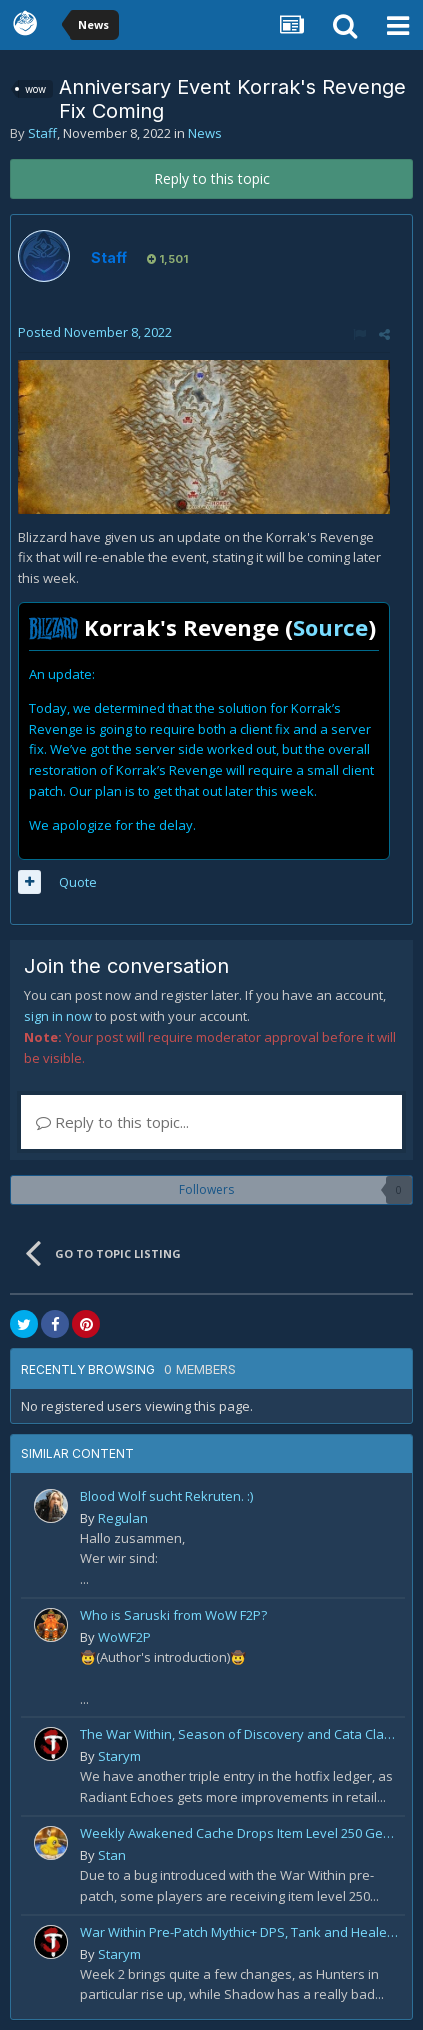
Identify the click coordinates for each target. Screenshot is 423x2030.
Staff (42, 133)
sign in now (58, 1016)
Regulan (123, 1518)
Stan (112, 1855)
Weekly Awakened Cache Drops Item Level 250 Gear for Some (239, 1833)
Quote (78, 882)
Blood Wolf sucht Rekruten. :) (166, 1496)
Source (330, 627)
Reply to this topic (212, 178)
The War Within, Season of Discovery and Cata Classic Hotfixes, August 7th (239, 1734)
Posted (95, 332)
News (205, 133)
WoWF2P (124, 1637)
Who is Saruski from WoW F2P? (173, 1615)
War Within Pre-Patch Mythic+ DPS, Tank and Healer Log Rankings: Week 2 (239, 1932)
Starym (119, 1756)
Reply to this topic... (112, 1122)
